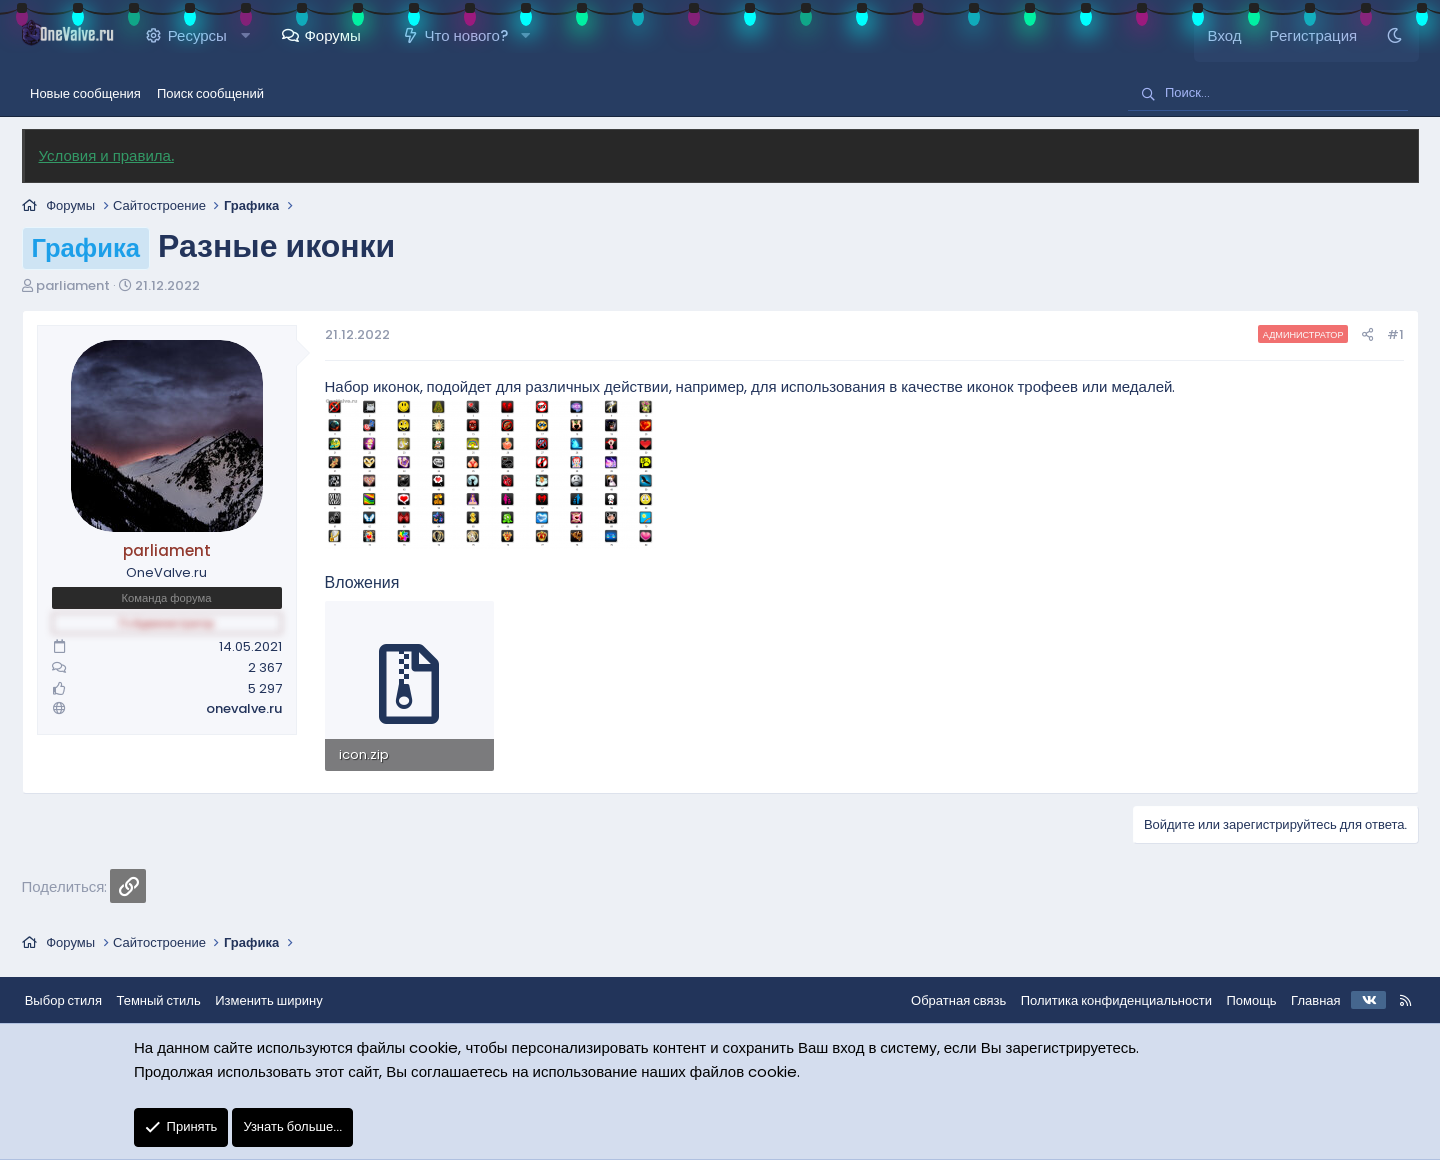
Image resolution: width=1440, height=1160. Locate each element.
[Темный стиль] (1386, 36)
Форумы (341, 35)
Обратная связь (943, 997)
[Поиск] (1268, 94)
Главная (1300, 997)
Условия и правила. (114, 155)
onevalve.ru (252, 708)
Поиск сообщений (210, 93)
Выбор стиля (78, 997)
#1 (1386, 334)
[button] (253, 36)
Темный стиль (174, 997)
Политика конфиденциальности (1100, 997)
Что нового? (474, 35)
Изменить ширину (285, 997)
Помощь (1236, 997)
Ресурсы (205, 35)
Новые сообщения (85, 93)
